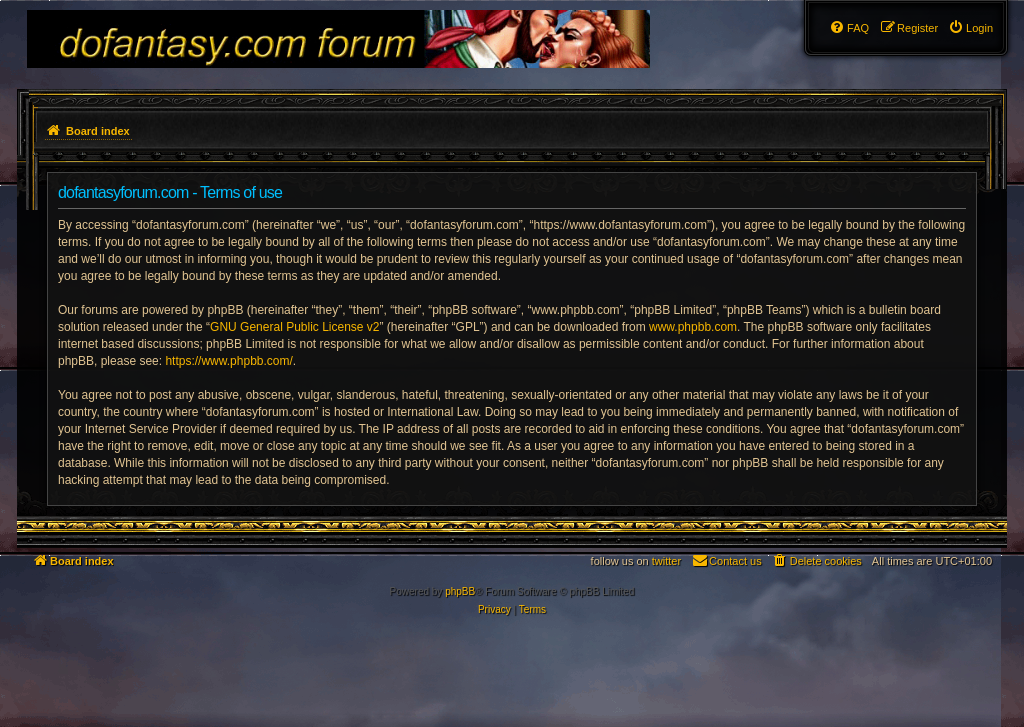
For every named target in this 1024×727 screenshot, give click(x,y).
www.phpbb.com (693, 327)
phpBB (460, 591)
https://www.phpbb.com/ (228, 361)
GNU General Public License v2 (294, 327)
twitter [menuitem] (666, 561)
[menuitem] (970, 28)
